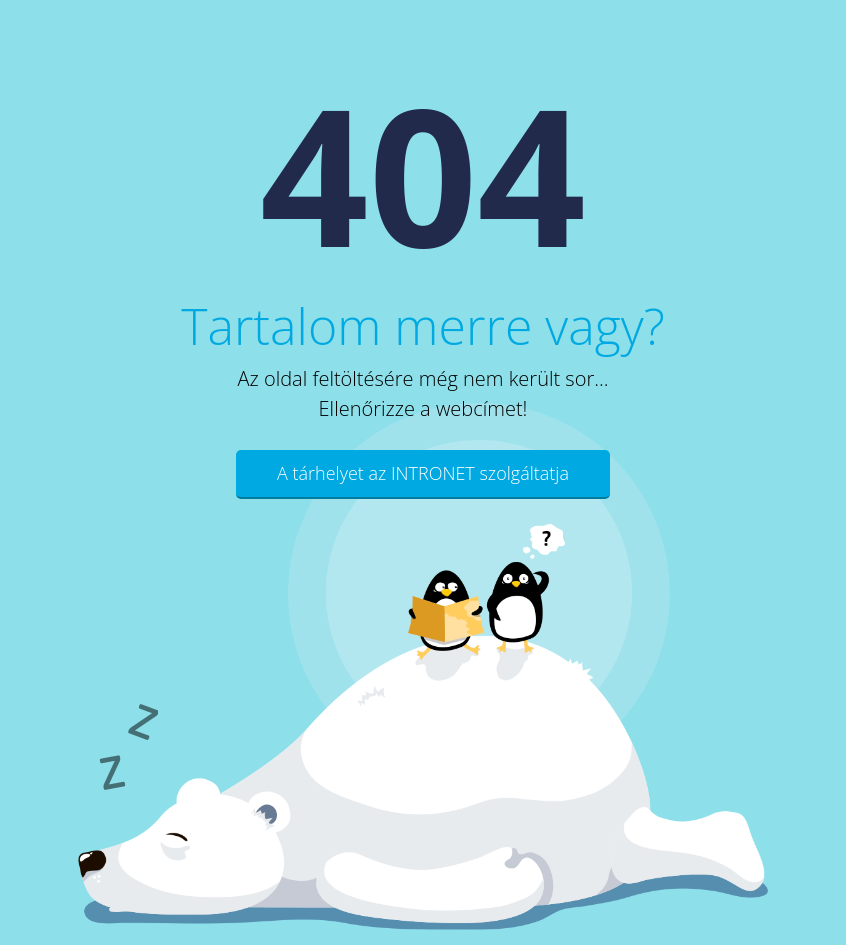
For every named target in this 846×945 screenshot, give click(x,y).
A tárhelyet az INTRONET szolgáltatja (423, 473)
